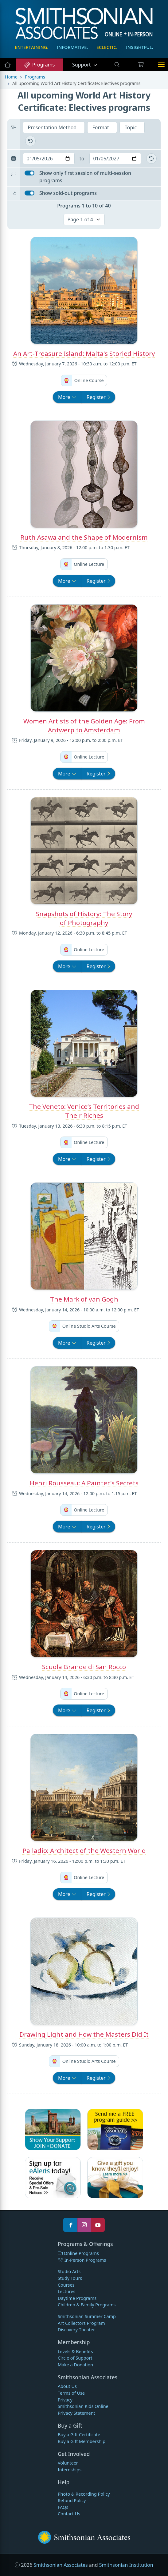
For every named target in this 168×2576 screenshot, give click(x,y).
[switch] (29, 173)
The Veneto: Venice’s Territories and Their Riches (84, 1111)
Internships (69, 2470)
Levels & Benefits (75, 2351)
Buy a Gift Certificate (79, 2434)
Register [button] (98, 397)
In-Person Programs (82, 2260)
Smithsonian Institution (126, 2565)
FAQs (63, 2507)
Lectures (66, 2291)
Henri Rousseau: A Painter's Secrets (84, 1483)
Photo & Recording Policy (84, 2494)
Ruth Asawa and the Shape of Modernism (84, 537)
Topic (131, 127)
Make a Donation (75, 2365)
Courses (66, 2285)
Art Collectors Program (81, 2323)
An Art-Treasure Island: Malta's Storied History (84, 353)
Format (101, 127)
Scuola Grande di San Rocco (84, 1666)
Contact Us (69, 2514)
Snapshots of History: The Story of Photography (84, 918)
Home (11, 77)
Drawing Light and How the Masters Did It (84, 2034)
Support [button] (82, 64)
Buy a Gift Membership (81, 2441)
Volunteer (68, 2463)
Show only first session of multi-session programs (85, 177)
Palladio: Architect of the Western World (84, 1850)
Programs (39, 64)
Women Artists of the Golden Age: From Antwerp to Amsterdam (84, 725)
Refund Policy (72, 2500)
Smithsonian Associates (60, 2565)
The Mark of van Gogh (84, 1299)
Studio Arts (69, 2271)
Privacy (65, 2400)
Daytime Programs (77, 2298)
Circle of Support (75, 2358)
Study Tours (70, 2278)
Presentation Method (53, 127)
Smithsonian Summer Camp (87, 2316)
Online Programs (78, 2253)
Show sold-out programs (68, 193)
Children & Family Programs (86, 2305)
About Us (67, 2386)
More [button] (70, 396)
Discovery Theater (76, 2329)
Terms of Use (71, 2393)
